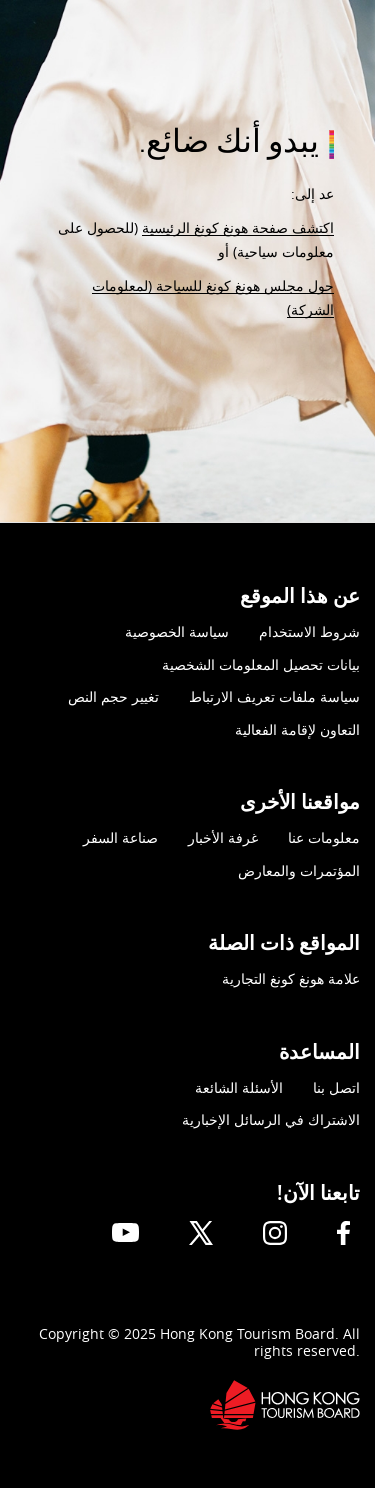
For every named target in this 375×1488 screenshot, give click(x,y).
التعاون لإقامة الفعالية (297, 729)
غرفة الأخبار (223, 837)
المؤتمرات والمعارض (299, 870)
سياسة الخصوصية (177, 631)
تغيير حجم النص (113, 696)
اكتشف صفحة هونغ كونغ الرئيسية (238, 227)
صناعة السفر (120, 837)
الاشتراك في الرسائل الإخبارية (271, 1119)
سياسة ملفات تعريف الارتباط (274, 696)
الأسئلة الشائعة (239, 1087)
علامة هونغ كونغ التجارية (291, 978)
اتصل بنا (336, 1087)
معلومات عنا (324, 837)
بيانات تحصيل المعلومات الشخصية (261, 664)
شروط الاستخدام (309, 631)
